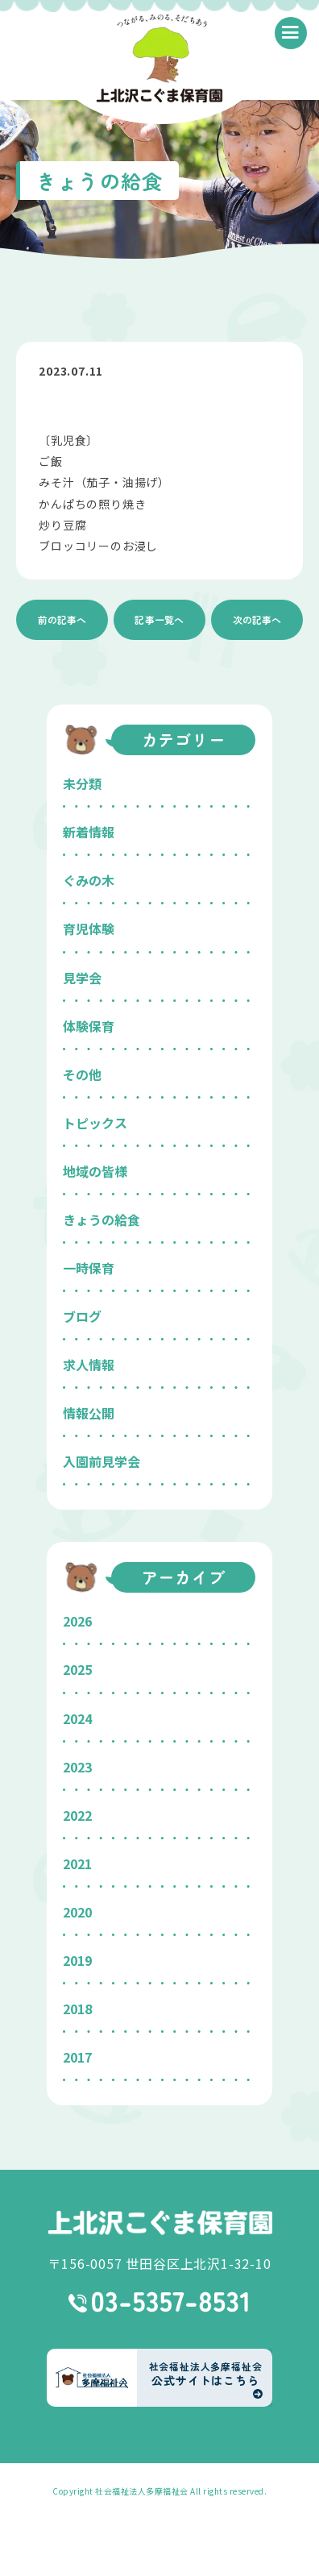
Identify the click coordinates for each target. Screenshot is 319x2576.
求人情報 (88, 1364)
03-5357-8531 (159, 2301)
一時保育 (88, 1268)
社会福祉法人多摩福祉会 (141, 2491)
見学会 (82, 977)
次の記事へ (257, 619)
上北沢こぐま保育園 (159, 2222)
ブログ (82, 1316)
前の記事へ (62, 619)
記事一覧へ (159, 619)
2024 (77, 1718)
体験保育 (88, 1026)
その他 (82, 1074)
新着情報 (88, 831)
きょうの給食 (101, 1219)
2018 (77, 2008)
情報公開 (88, 1413)
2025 (77, 1669)
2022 (77, 1815)
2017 (77, 2057)
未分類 (82, 783)
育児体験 (88, 928)
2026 (77, 1621)
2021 (77, 1863)
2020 (77, 1912)
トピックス (95, 1122)
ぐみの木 (88, 880)
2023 (77, 1766)
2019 (77, 1960)
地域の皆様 (95, 1171)
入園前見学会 (101, 1461)
